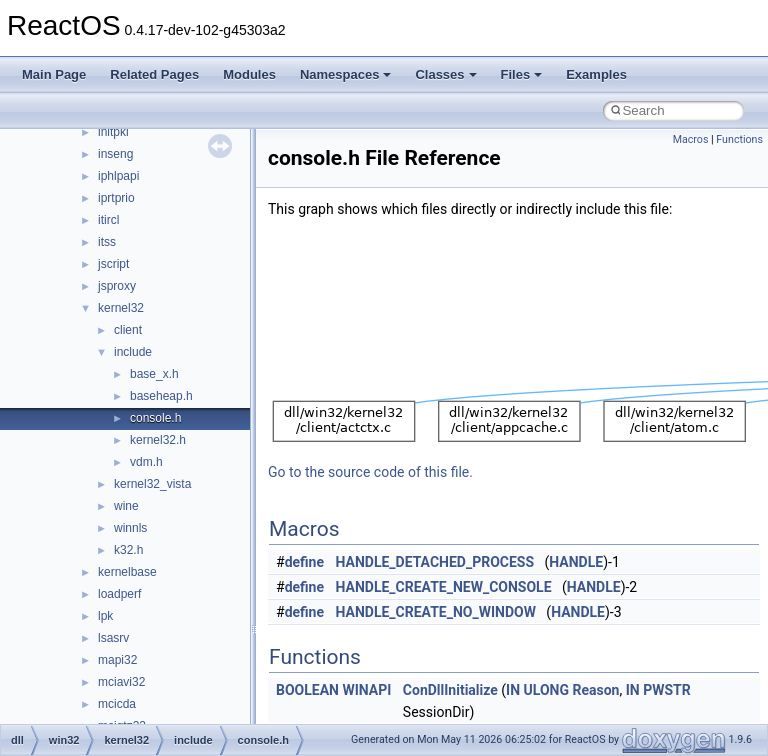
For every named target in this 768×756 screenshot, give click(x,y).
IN (513, 690)
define (304, 562)
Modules (249, 74)
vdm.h (146, 462)
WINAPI (366, 690)
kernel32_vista (152, 484)
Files (522, 74)
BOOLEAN (307, 690)
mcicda (117, 704)
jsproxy (117, 286)
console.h (155, 418)
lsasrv (113, 638)
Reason (595, 690)
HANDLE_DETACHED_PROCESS (435, 562)
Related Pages (154, 74)
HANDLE (576, 562)
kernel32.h (158, 440)
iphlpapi (118, 176)
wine (126, 506)
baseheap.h (161, 396)
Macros (691, 139)
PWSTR (667, 690)
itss (107, 242)
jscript (113, 264)
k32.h (128, 550)
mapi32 (117, 660)
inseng (115, 154)
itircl (108, 220)
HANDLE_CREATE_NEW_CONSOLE (444, 587)
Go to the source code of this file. (370, 472)
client (128, 330)
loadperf (119, 594)
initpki (113, 132)
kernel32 (121, 308)
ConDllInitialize (450, 690)
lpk (105, 616)
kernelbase (127, 572)
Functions (739, 139)
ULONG (546, 690)
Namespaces (346, 74)
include (133, 352)
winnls (130, 528)
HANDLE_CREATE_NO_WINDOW (436, 612)
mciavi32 (121, 682)
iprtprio (116, 198)
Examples (596, 74)
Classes (445, 74)
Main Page (54, 74)
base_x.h (154, 374)
